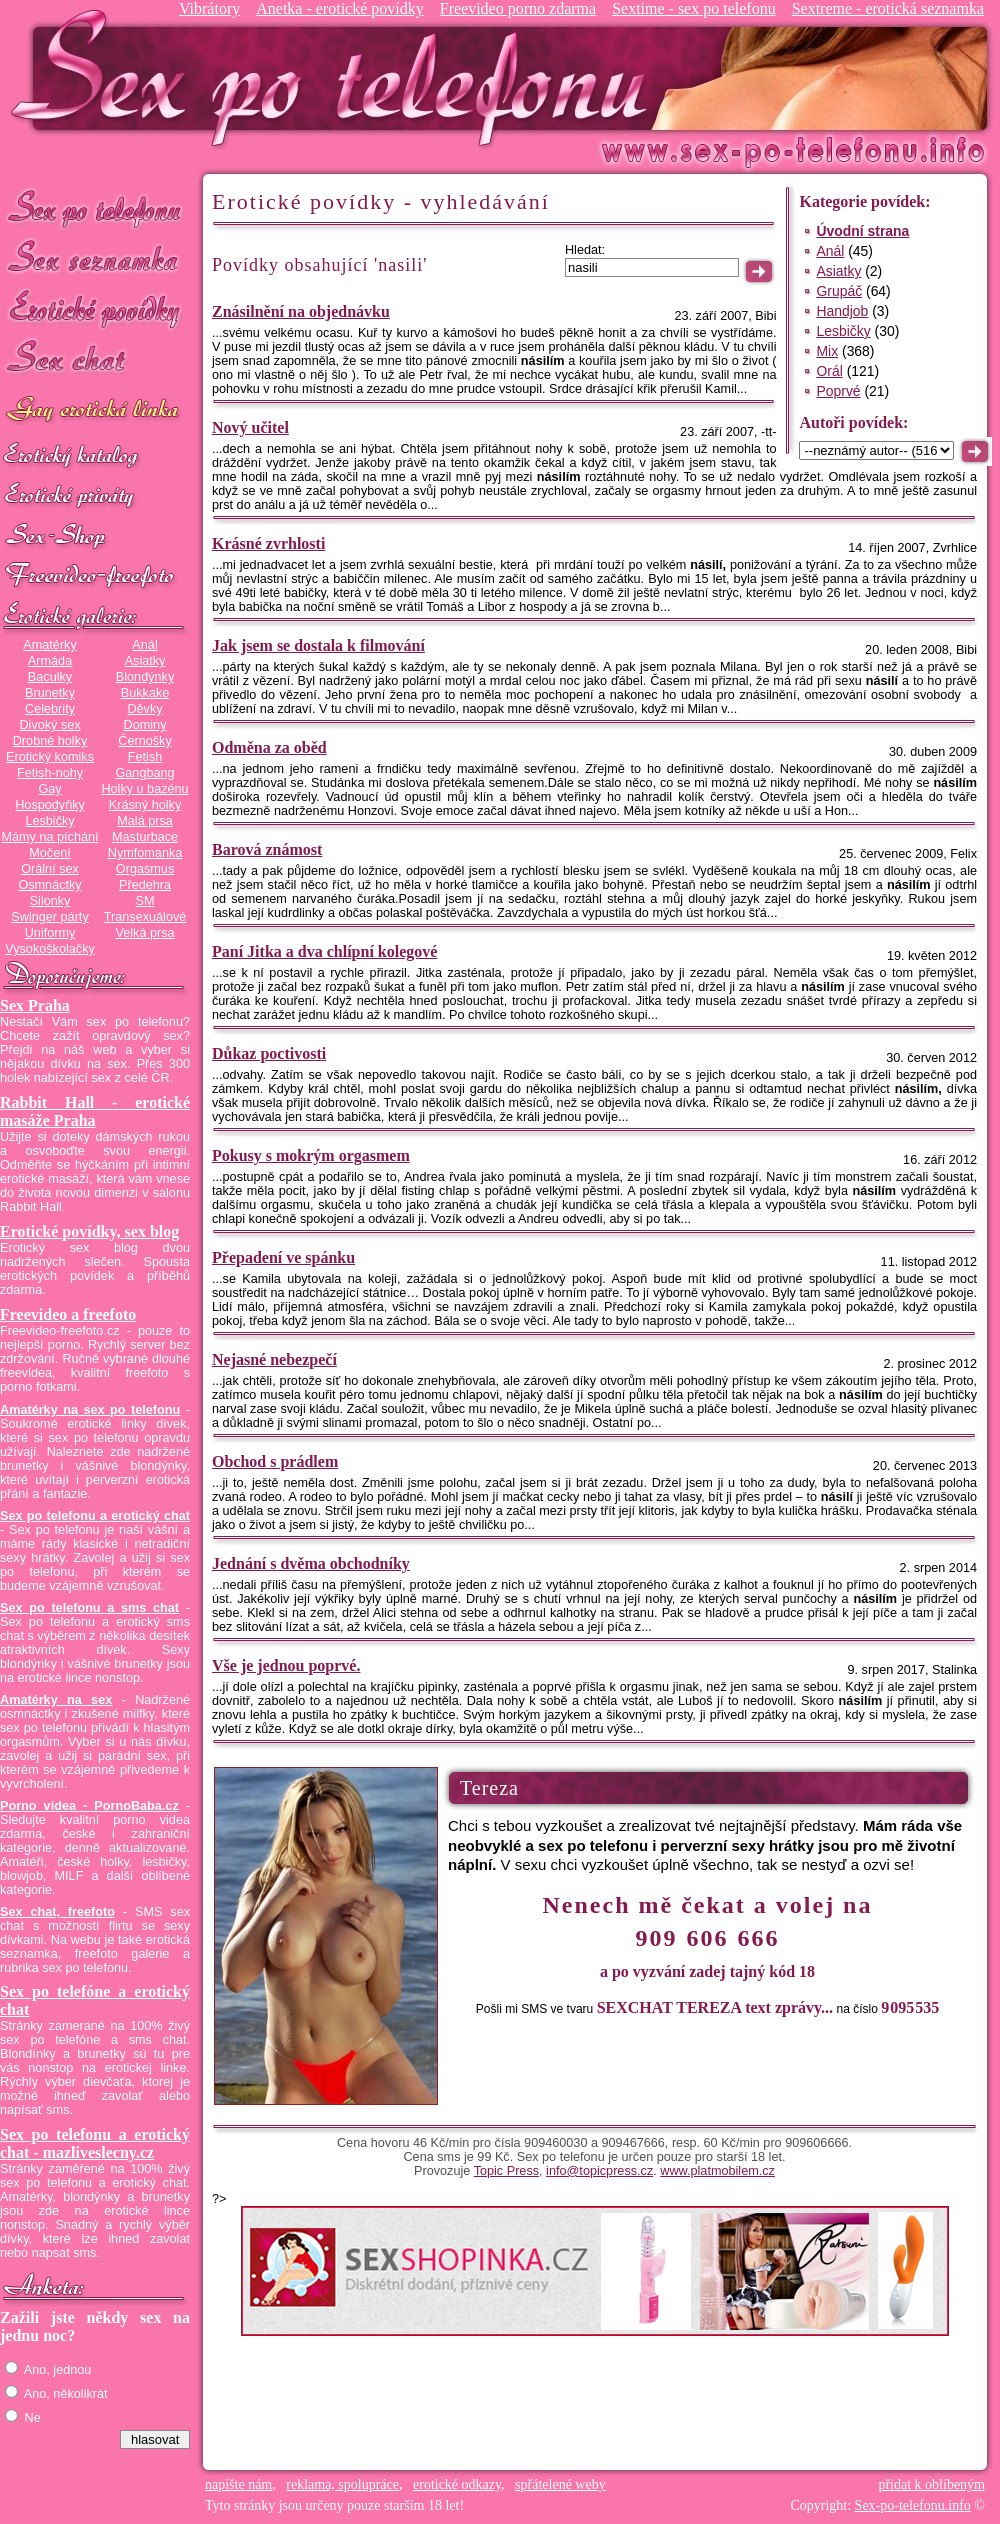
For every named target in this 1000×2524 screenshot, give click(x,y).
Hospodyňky (50, 805)
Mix (827, 351)
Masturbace (145, 837)
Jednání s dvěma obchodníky (311, 1563)
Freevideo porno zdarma (518, 8)
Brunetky (50, 693)
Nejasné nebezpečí (274, 1359)
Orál (829, 371)
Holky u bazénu (144, 789)
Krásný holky (145, 805)
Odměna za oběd (269, 747)
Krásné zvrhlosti (268, 543)
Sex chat (95, 360)
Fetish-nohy (50, 773)
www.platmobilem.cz (717, 2171)
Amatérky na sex (56, 1700)
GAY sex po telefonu (95, 411)
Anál (144, 645)
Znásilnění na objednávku (301, 311)
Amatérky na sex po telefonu (90, 1410)
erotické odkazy (457, 2484)
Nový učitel (250, 427)
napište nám (238, 2484)
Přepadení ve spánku (283, 1257)
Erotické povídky (95, 309)
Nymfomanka (145, 853)
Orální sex (50, 869)
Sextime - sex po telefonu (694, 8)
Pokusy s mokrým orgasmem (311, 1155)
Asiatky (145, 661)
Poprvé (838, 391)
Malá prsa (145, 821)
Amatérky (49, 645)
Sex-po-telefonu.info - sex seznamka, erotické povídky (337, 77)
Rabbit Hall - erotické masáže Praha (95, 1111)
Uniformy (50, 933)
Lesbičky (49, 821)
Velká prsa (144, 933)
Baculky (50, 677)
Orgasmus (145, 869)
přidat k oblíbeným (931, 2484)
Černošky (144, 741)
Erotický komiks (50, 757)
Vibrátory (209, 8)
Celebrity (50, 709)
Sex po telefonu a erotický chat (95, 1516)
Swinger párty (49, 917)
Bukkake (145, 693)
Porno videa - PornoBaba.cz (89, 1806)
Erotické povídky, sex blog (89, 1231)
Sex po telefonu (95, 207)
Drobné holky (50, 741)
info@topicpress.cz (599, 2171)
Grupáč (839, 291)
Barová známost (267, 849)
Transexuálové (145, 917)
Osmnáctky (49, 885)
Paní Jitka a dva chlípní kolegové (324, 951)
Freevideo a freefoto (68, 1314)
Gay (49, 789)
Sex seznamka (95, 258)
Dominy (145, 725)
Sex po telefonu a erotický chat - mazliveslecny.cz (95, 2143)
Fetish (145, 757)
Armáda (50, 661)
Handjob (842, 311)
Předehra (145, 885)
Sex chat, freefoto (57, 1912)
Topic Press (506, 2171)
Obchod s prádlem (275, 1461)
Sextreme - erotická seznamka (888, 8)
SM (145, 901)
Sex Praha (35, 1005)
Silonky (50, 901)
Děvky (144, 709)
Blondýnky (145, 677)
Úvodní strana (862, 231)
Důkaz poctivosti (269, 1053)
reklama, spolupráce (342, 2484)
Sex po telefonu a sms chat (89, 1608)
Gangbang (144, 773)
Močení (50, 853)
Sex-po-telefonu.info (913, 2505)
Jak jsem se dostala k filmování (318, 645)
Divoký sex (49, 725)
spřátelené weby (560, 2484)
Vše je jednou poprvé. (286, 1665)
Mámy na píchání (49, 837)
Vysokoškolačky (50, 949)
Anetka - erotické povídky (340, 8)
